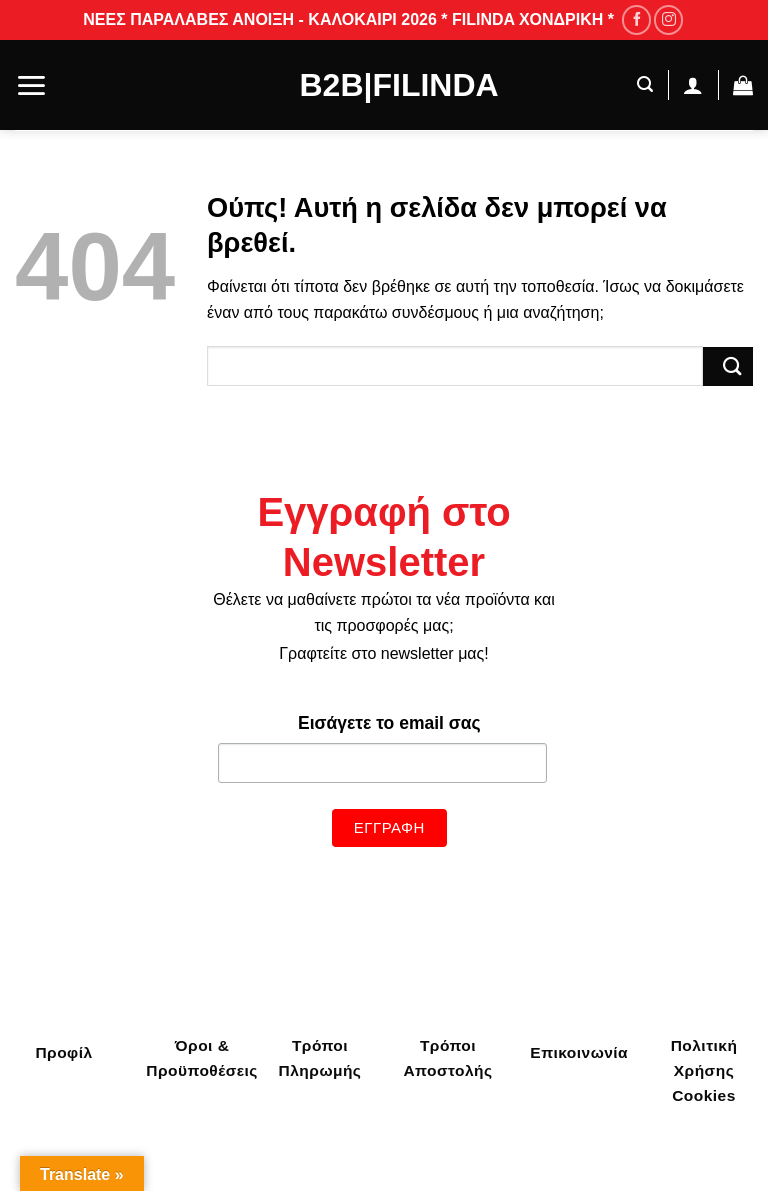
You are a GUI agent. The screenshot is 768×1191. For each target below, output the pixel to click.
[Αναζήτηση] (640, 84)
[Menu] (31, 85)
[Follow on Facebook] (636, 19)
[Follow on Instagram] (668, 19)
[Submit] (728, 366)
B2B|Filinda (384, 85)
